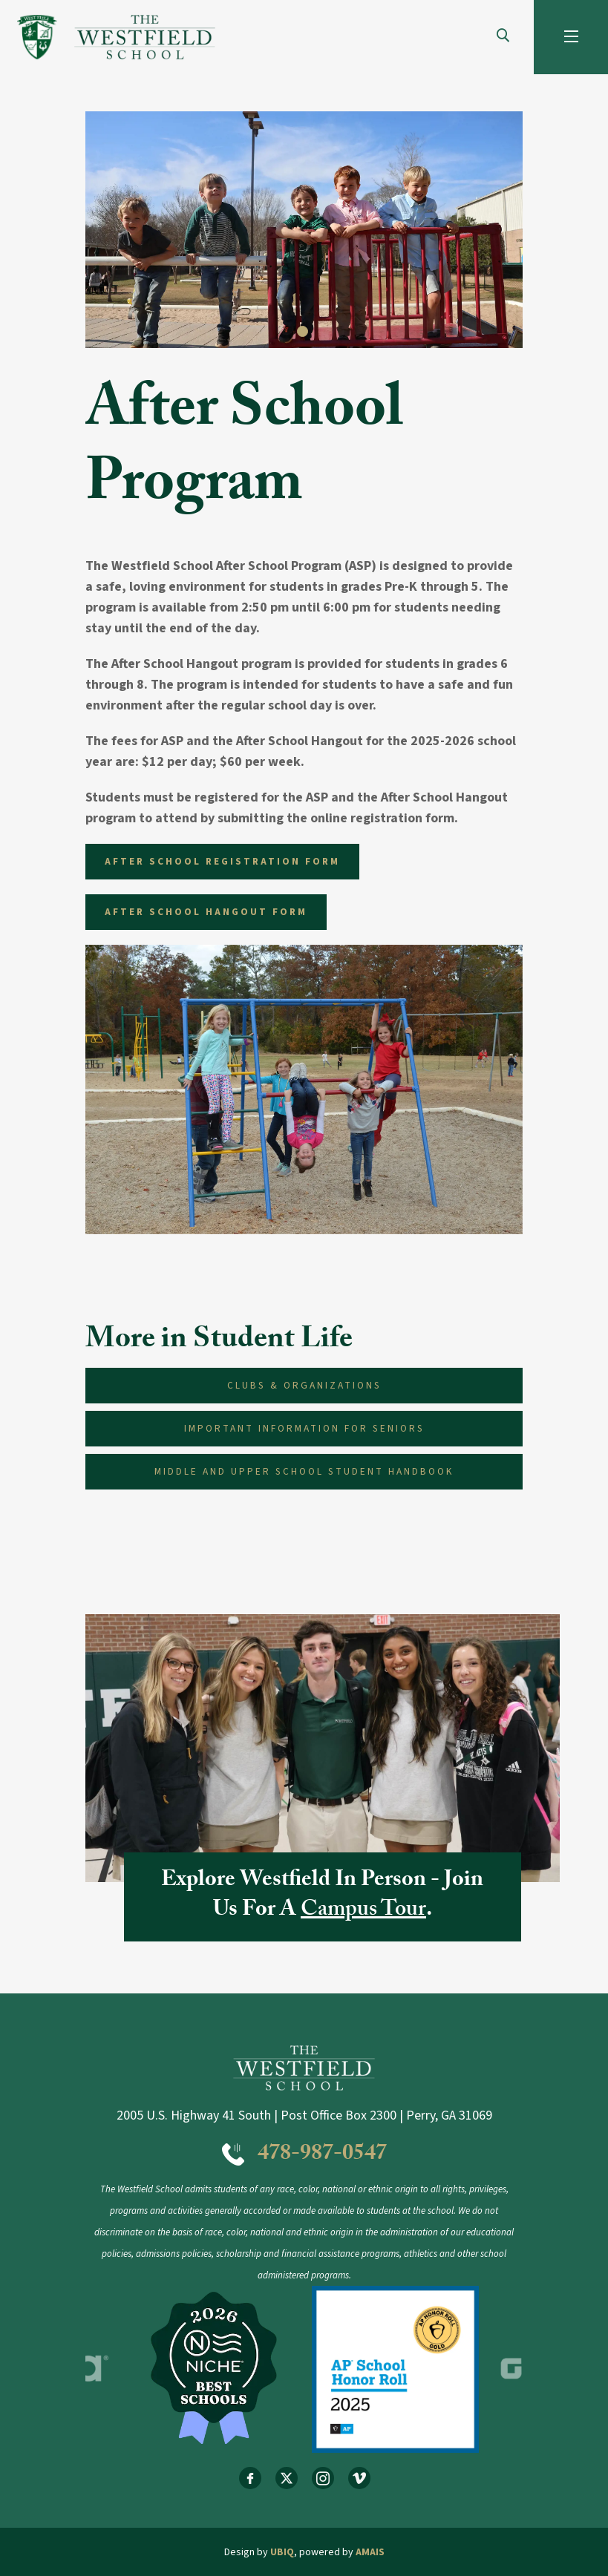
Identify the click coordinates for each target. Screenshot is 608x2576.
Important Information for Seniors (304, 1428)
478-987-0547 (322, 2155)
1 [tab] (304, 333)
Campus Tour (363, 1911)
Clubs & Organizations (304, 1385)
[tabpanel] (304, 229)
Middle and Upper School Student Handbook (304, 1471)
